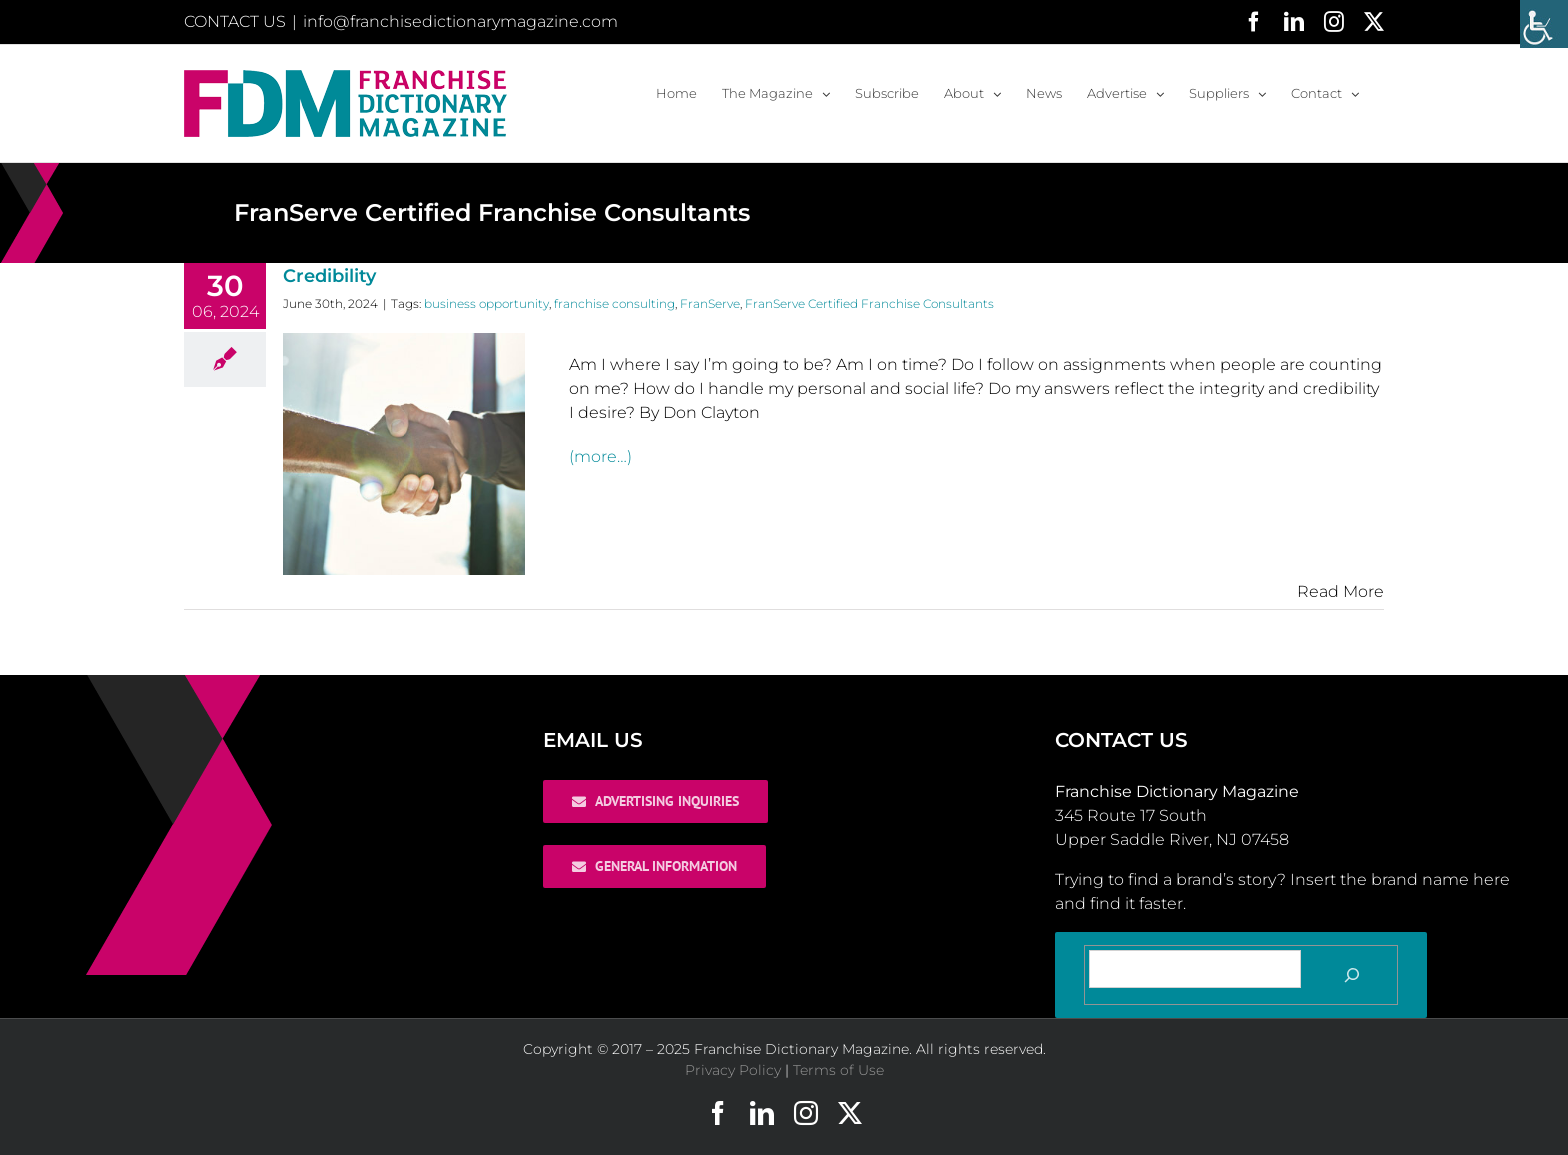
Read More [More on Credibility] (1340, 591)
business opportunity (486, 303)
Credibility (329, 276)
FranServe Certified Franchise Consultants (869, 303)
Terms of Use (838, 1070)
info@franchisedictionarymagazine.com (460, 21)
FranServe (710, 303)
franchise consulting (614, 303)
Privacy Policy (733, 1070)
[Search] (1352, 975)
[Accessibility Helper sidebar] (1544, 24)
